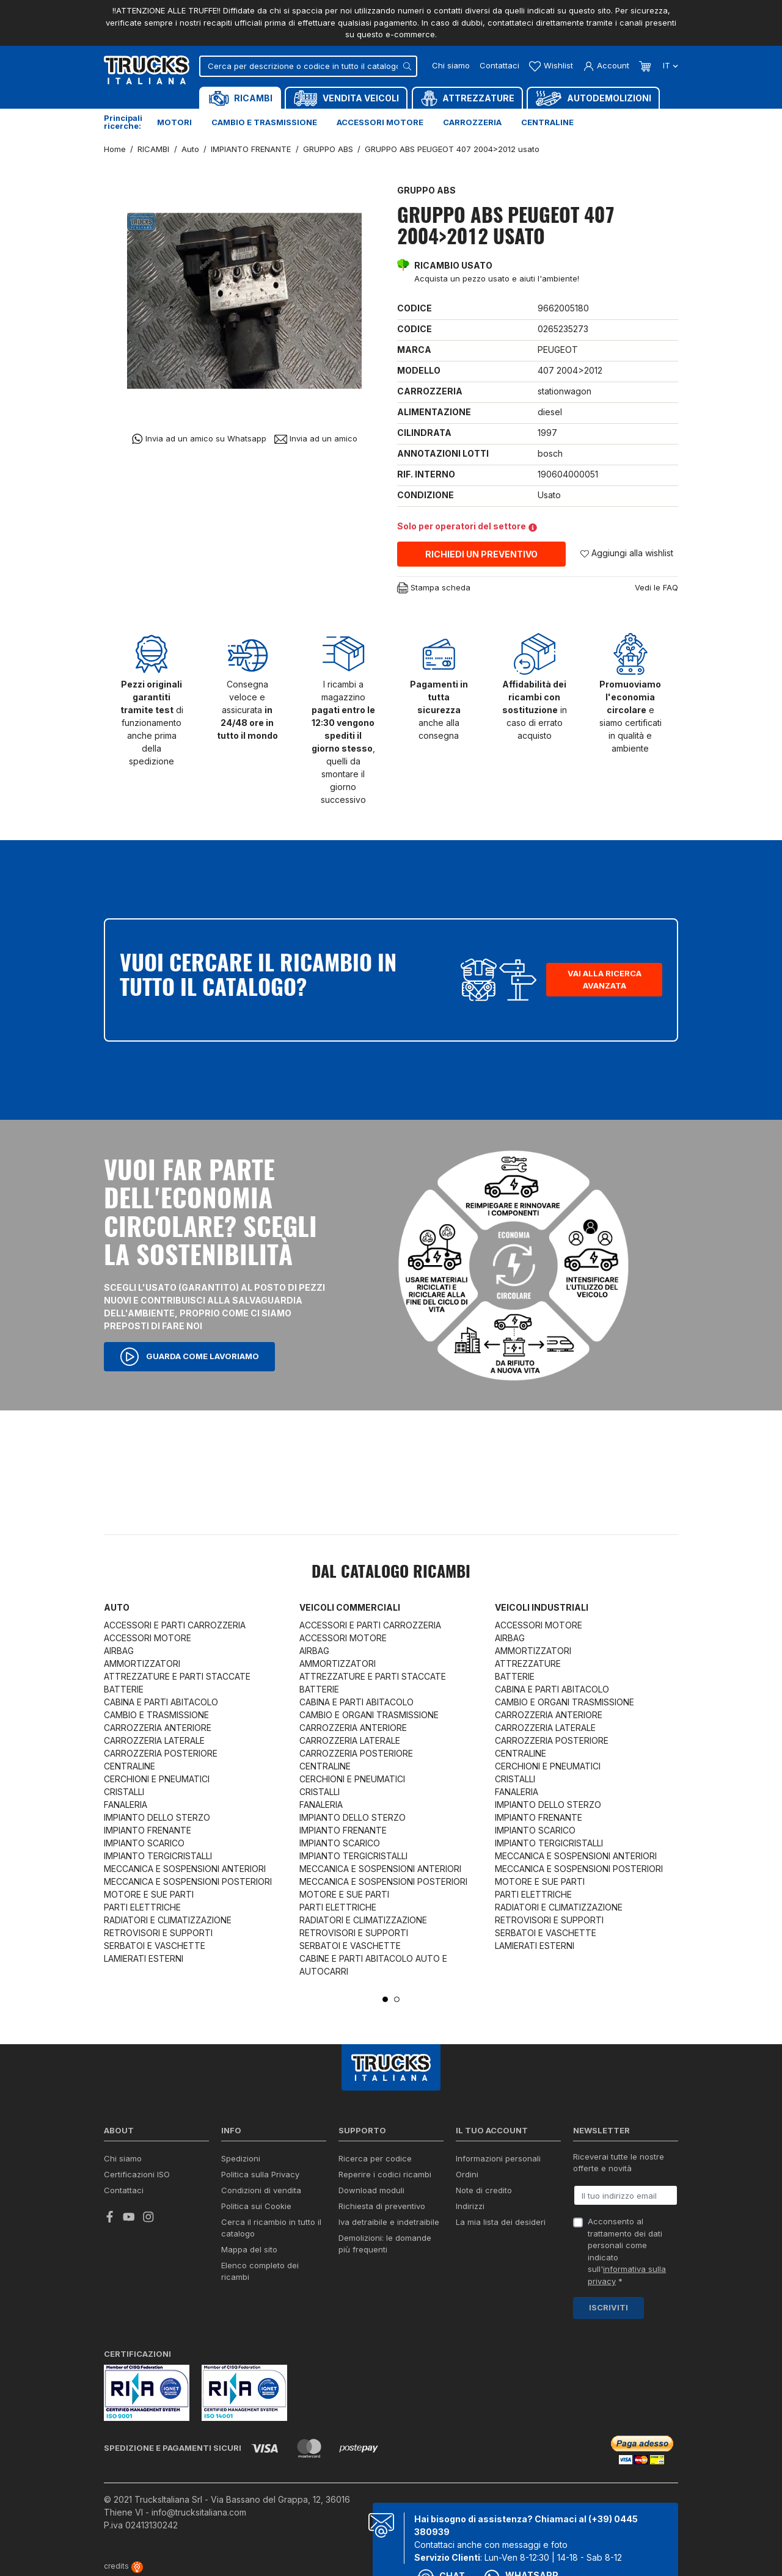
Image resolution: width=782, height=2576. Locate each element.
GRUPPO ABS (426, 190)
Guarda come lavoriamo (189, 1356)
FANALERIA (125, 1804)
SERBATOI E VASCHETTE (154, 1945)
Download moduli (371, 2190)
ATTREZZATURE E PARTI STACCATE (177, 1676)
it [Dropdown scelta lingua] (669, 65)
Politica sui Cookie (256, 2206)
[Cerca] (308, 66)
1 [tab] (385, 1999)
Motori (174, 122)
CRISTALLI (124, 1792)
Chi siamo (451, 65)
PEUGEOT (558, 349)
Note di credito (484, 2190)
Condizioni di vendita (261, 2190)
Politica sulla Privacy (260, 2174)
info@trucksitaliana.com (199, 2512)
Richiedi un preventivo (481, 554)
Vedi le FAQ (656, 587)
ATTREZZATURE (528, 1663)
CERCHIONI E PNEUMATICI (157, 1779)
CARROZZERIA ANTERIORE (157, 1727)
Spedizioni (240, 2158)
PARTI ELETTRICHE (142, 1907)
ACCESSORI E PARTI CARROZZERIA (175, 1625)
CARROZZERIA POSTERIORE (160, 1753)
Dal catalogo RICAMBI (391, 1573)
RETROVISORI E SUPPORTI (158, 1933)
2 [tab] (397, 1999)
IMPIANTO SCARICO (144, 1843)
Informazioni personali (498, 2158)
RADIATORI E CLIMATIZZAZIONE (168, 1920)
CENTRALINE (129, 1766)
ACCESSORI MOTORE (147, 1638)
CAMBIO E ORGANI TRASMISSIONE (369, 1715)
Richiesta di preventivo (381, 2206)
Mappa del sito (249, 2249)
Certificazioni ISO (137, 2174)
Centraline (547, 122)
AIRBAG (119, 1650)
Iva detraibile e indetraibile (388, 2222)
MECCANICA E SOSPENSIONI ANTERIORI (185, 1868)
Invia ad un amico (315, 439)
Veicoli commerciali (349, 1607)
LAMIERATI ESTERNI (143, 1958)
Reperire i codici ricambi (384, 2174)
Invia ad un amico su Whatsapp (198, 438)
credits (123, 2566)
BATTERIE (124, 1689)
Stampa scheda (433, 588)
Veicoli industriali (541, 1607)
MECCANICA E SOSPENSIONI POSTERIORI (188, 1881)
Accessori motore (380, 122)
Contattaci (499, 65)
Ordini (467, 2174)
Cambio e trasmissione (264, 122)
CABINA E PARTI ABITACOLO (161, 1702)
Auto (117, 1607)
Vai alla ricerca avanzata (604, 979)
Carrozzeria (472, 122)
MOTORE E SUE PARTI (149, 1894)
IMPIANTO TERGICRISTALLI (158, 1856)
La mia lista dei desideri (501, 2222)
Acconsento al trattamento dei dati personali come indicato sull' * (627, 2251)
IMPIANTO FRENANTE (147, 1830)
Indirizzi (470, 2206)
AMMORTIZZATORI (142, 1663)
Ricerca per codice (375, 2158)
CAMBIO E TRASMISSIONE (156, 1715)
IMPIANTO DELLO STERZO (157, 1817)
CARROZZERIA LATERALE (154, 1740)
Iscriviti (608, 2307)
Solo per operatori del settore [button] (467, 526)
